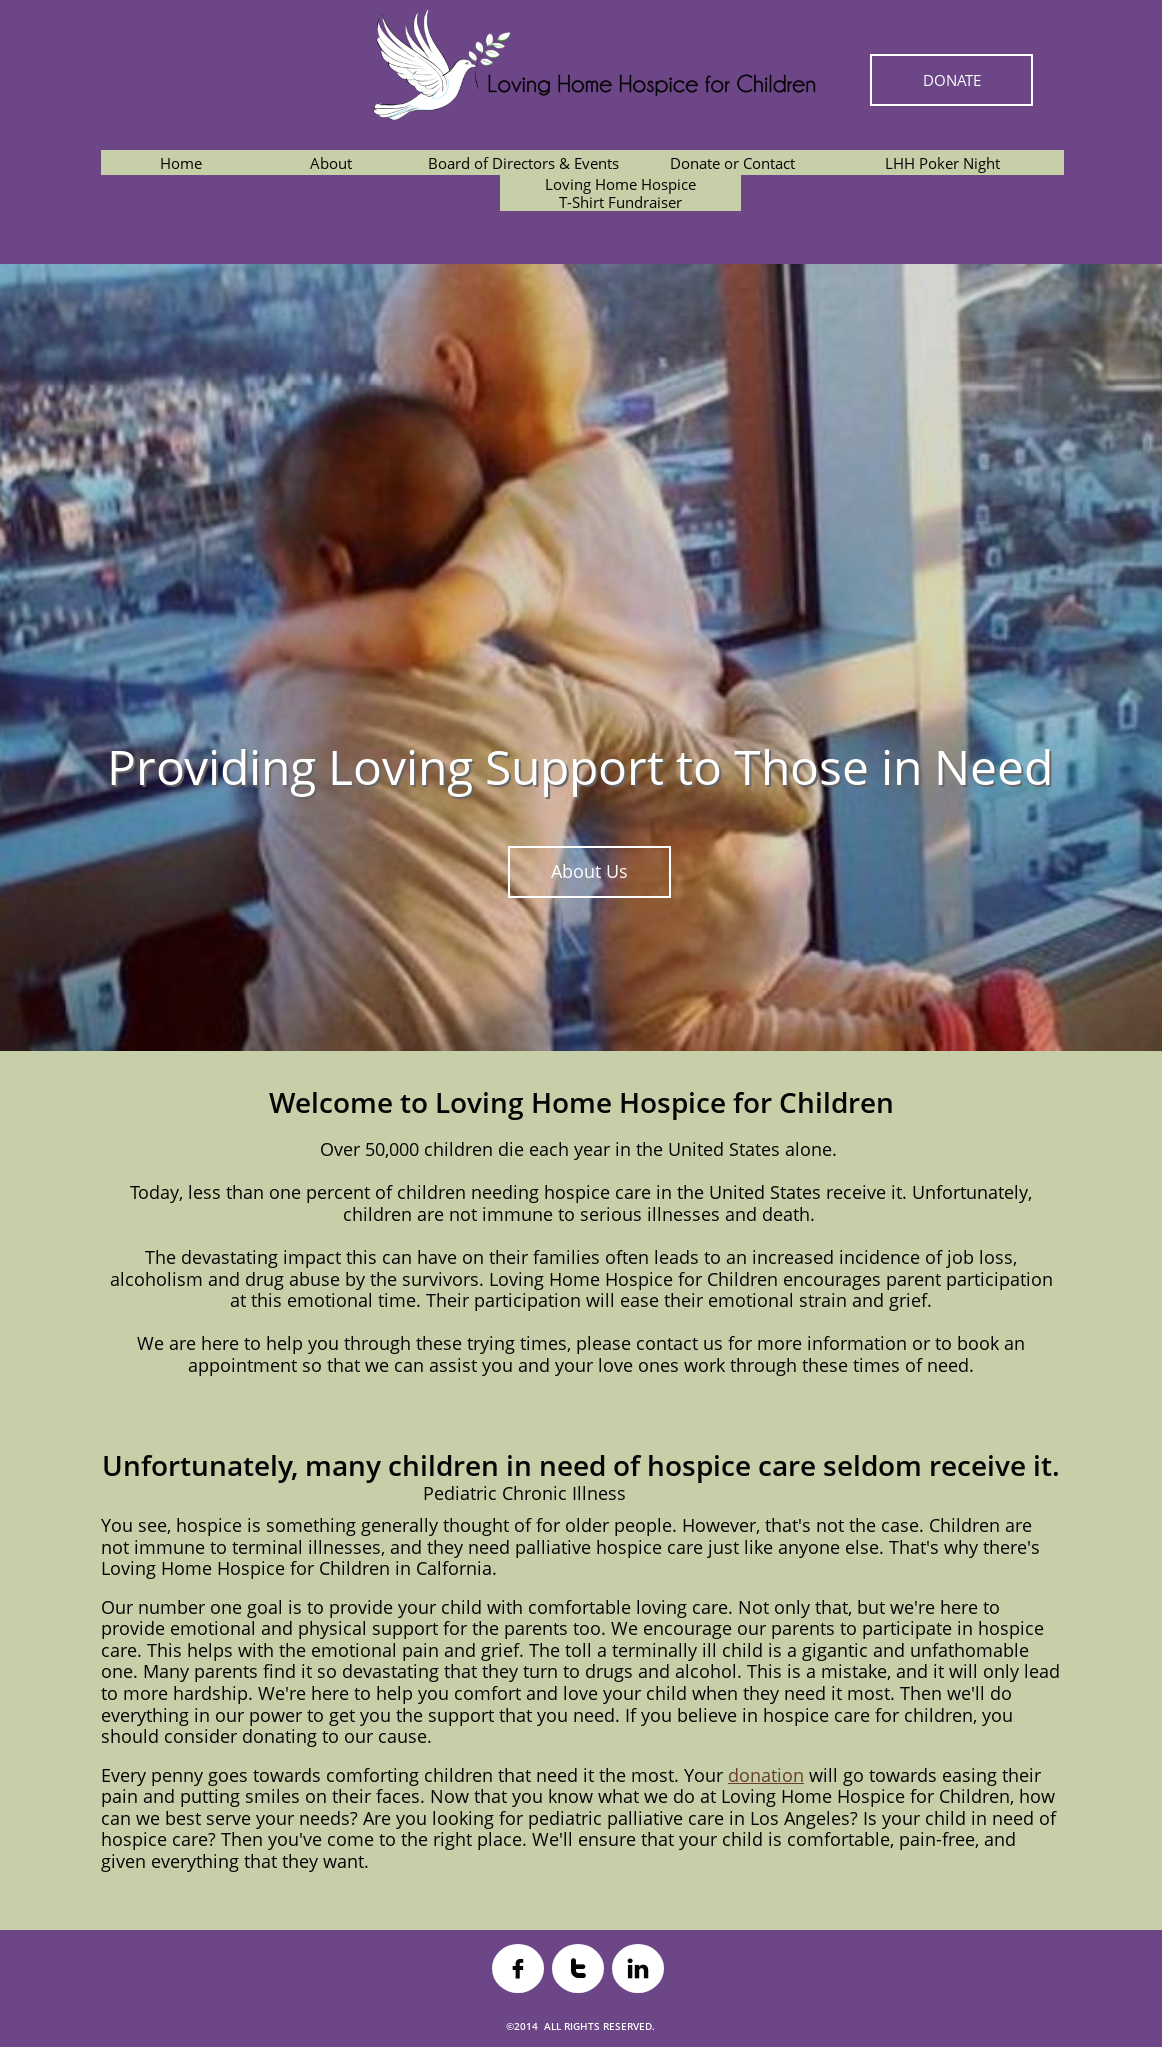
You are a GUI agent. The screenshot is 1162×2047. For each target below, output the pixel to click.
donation (766, 1775)
